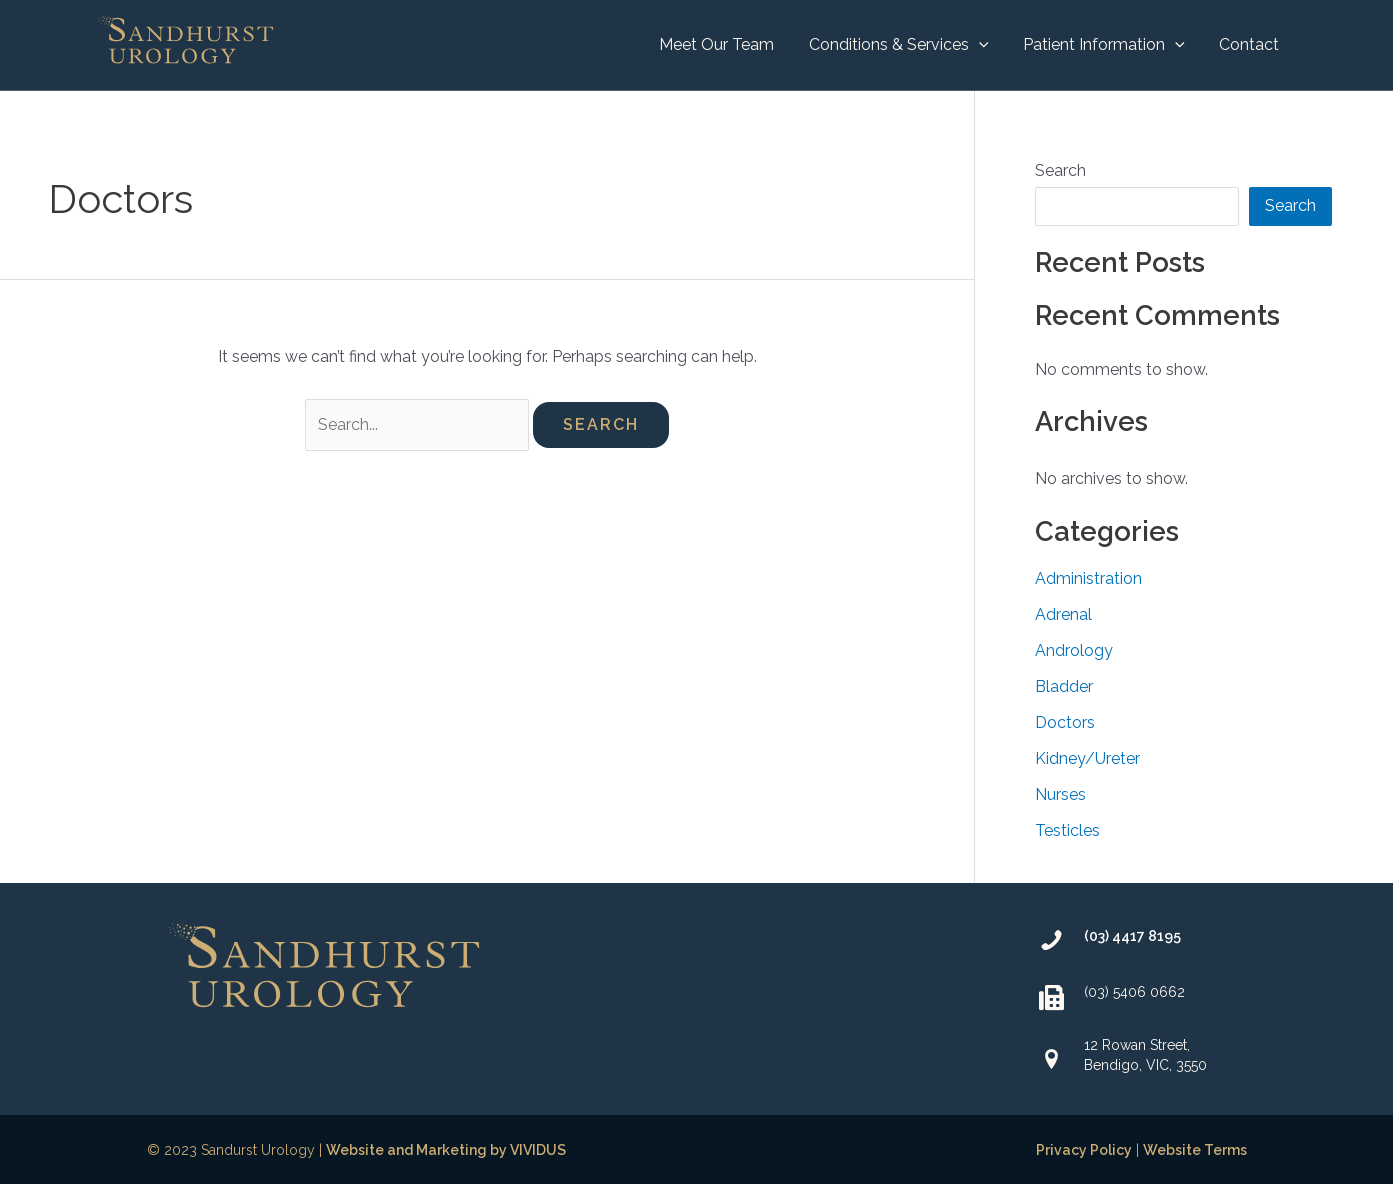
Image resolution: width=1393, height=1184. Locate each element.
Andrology (1074, 650)
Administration (1088, 578)
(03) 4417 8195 (1132, 936)
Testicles (1067, 830)
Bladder (1064, 686)
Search (1060, 170)
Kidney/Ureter (1087, 758)
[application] (985, 45)
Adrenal (1063, 614)
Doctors (1065, 722)
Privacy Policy (1084, 1150)
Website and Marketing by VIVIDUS (446, 1150)
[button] (905, 45)
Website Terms (1195, 1150)
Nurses (1060, 794)
